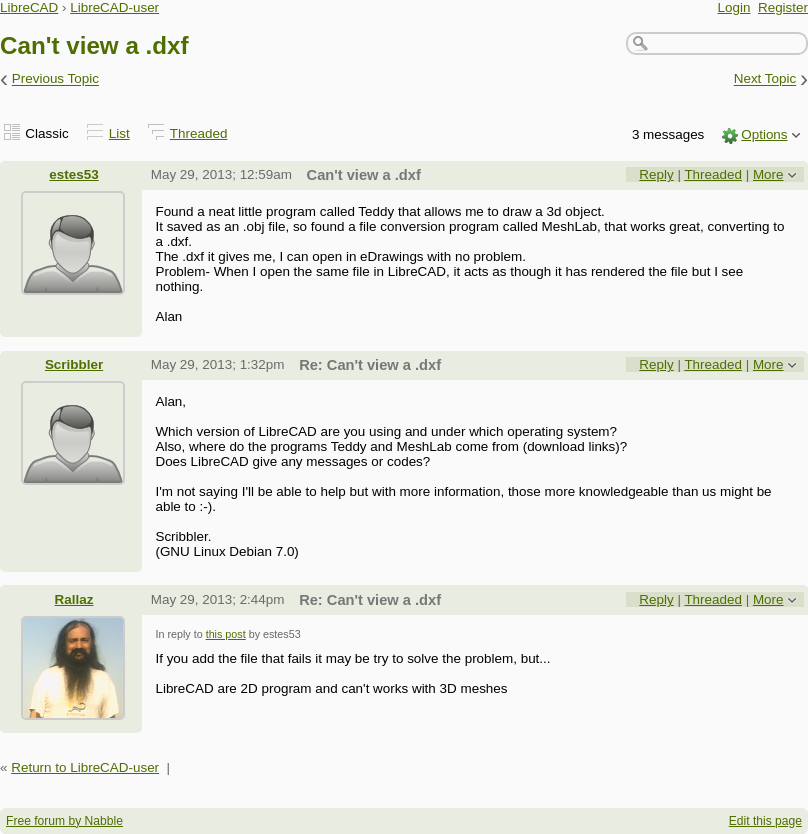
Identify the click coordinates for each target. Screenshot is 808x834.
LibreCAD (29, 7)
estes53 (73, 174)
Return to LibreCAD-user (85, 767)
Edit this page (765, 821)
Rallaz (74, 599)
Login (734, 7)
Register (783, 7)
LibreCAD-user (114, 7)
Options (764, 134)
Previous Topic (55, 79)
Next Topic (765, 79)
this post (226, 634)
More (768, 174)
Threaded (199, 133)
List (119, 133)
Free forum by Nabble (64, 821)
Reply (656, 174)
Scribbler (74, 364)
